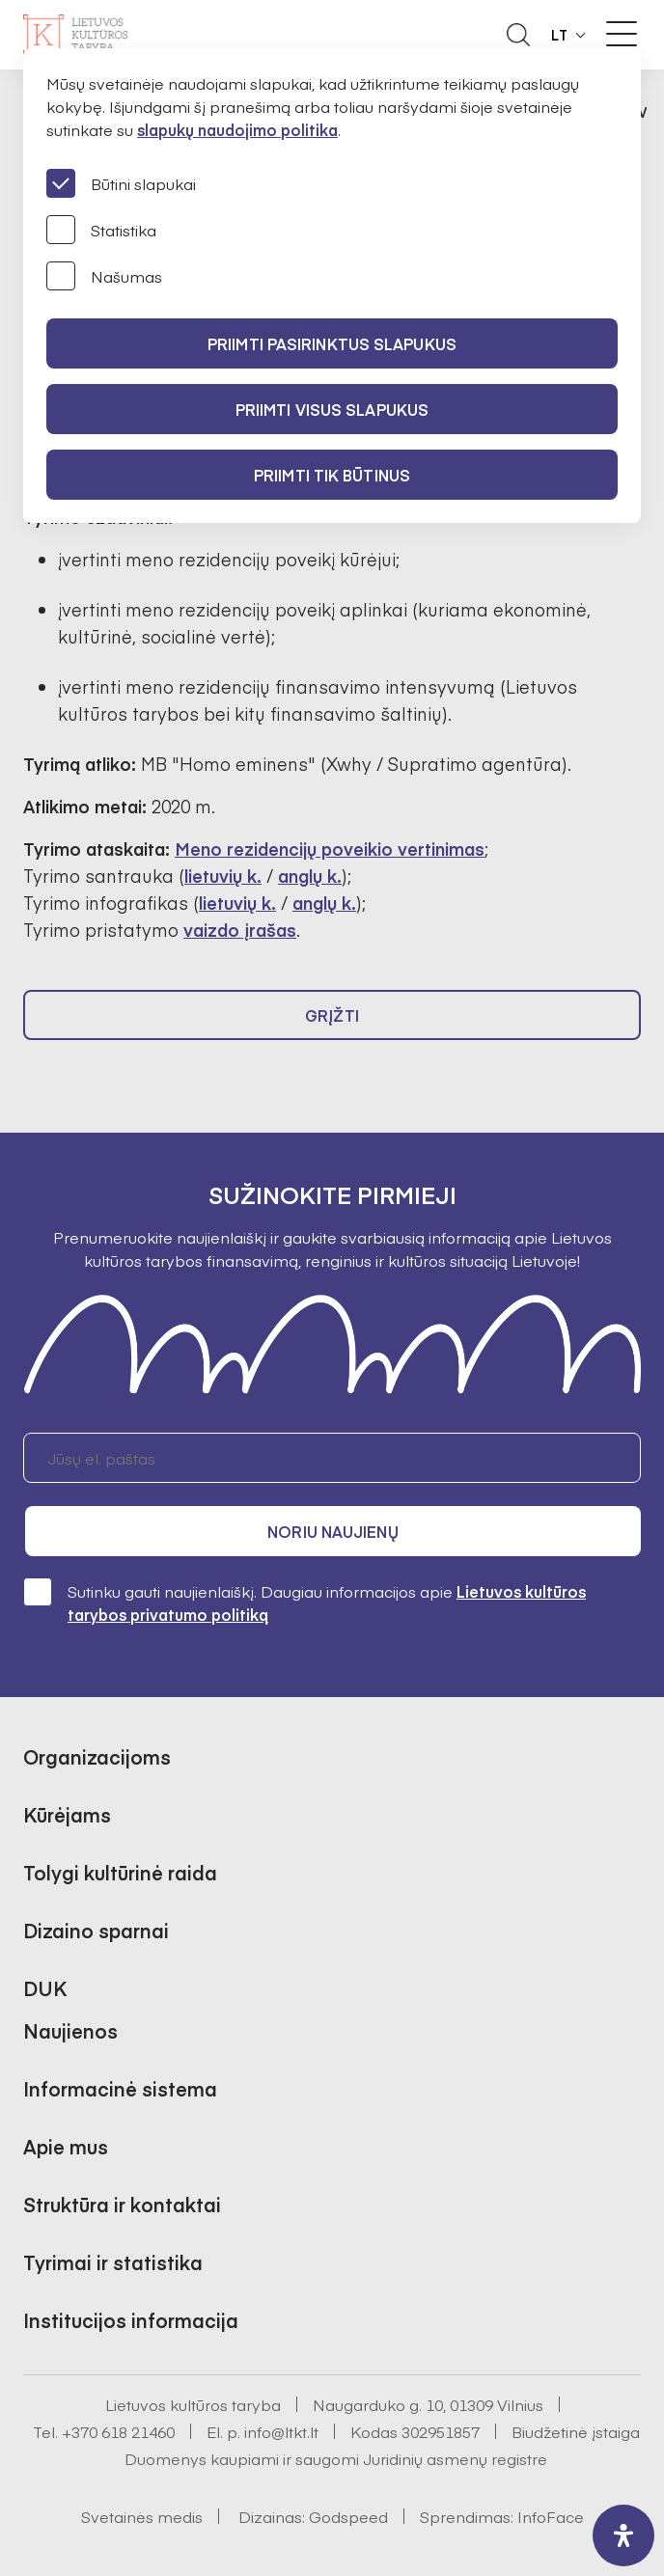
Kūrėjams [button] (67, 1814)
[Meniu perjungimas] (621, 33)
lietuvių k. (223, 875)
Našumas (104, 276)
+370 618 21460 (118, 2431)
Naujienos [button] (70, 2030)
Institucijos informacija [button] (130, 2320)
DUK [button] (45, 1988)
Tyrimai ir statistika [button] (113, 2262)
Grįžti (332, 1015)
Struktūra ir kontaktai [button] (122, 2204)
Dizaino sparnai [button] (96, 1930)
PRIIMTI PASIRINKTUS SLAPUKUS (332, 343)
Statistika (101, 229)
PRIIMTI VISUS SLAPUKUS (332, 409)
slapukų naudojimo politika (237, 129)
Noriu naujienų (332, 1531)
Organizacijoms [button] (97, 1756)
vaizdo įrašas (239, 930)
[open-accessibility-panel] (623, 2535)
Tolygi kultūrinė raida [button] (120, 1872)
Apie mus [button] (65, 2146)
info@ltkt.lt (281, 2431)
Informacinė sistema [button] (120, 2088)
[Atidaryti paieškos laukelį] (518, 34)
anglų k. (310, 875)
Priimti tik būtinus (332, 474)
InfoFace (550, 2516)
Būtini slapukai (121, 183)
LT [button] (559, 34)
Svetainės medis (142, 2516)
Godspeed (348, 2516)
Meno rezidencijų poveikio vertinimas (329, 848)
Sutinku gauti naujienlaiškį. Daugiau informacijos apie (304, 1602)
